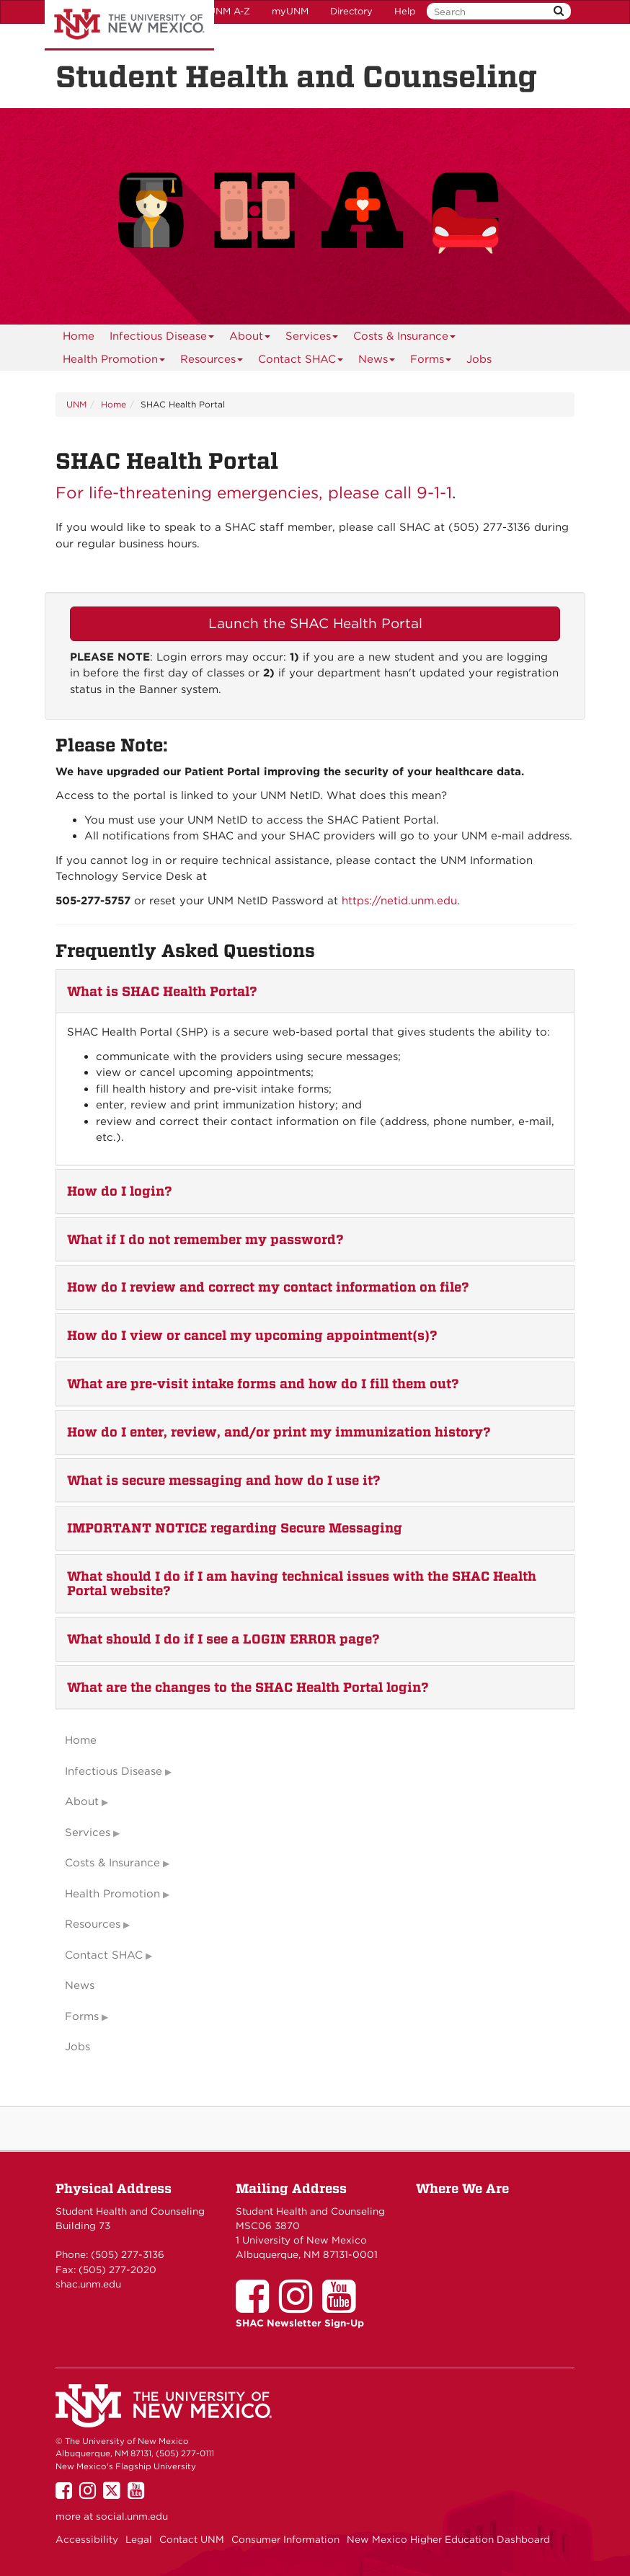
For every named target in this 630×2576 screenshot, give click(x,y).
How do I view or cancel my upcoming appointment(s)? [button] (252, 1335)
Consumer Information (285, 2539)
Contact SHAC (301, 362)
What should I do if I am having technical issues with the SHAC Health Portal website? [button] (301, 1583)
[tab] (315, 991)
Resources (212, 362)
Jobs (479, 359)
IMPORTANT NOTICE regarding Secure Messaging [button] (234, 1527)
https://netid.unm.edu (399, 900)
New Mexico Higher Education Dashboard (448, 2539)
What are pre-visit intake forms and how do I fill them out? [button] (263, 1383)
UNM (76, 404)
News (377, 362)
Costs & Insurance (404, 339)
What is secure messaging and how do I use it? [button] (224, 1480)
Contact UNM (191, 2539)
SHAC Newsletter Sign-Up (300, 2323)
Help (405, 11)
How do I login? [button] (119, 1191)
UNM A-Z (229, 11)
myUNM (290, 11)
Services (312, 339)
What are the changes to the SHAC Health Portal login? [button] (248, 1687)
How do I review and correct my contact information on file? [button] (268, 1286)
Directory (351, 11)
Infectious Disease (162, 339)
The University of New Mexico (129, 25)
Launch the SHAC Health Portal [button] (315, 623)
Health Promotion (114, 362)
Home (78, 336)
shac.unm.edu (88, 2284)
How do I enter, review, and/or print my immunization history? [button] (279, 1431)
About (250, 339)
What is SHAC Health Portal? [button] (162, 991)
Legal (138, 2539)
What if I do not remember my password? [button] (205, 1239)
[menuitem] (79, 336)
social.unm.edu (132, 2516)
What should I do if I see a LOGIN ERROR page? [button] (223, 1638)
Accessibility (87, 2539)
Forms (431, 362)
